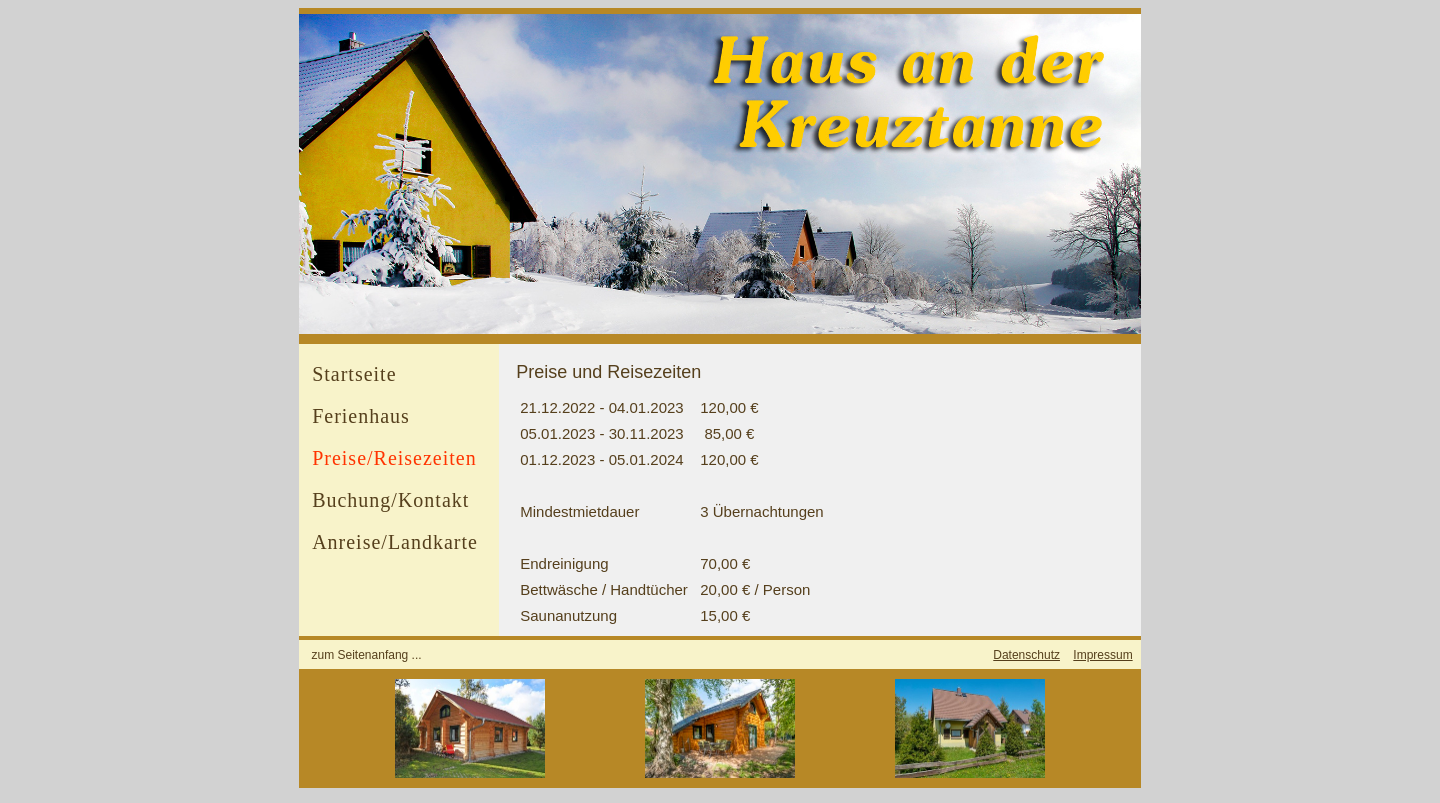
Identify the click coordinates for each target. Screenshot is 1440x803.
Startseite (354, 374)
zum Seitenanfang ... (367, 655)
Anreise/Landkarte (395, 542)
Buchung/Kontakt (390, 500)
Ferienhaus (361, 416)
